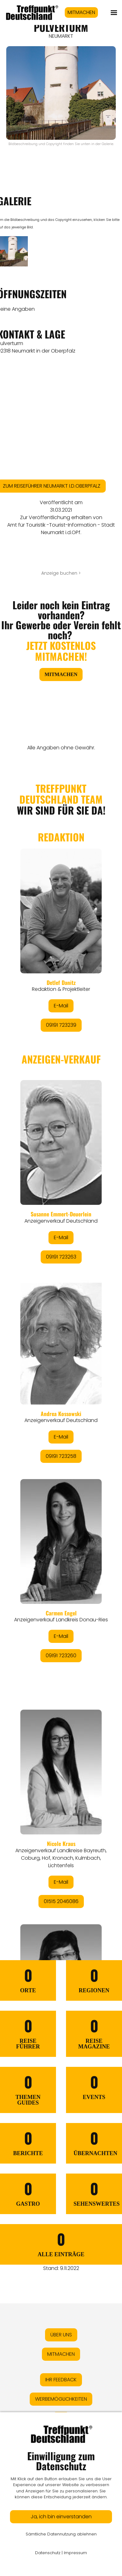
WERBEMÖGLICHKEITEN (61, 2399)
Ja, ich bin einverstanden (61, 2516)
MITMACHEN (81, 12)
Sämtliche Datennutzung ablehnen (61, 2534)
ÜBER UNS (61, 2334)
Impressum (75, 2553)
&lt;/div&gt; (61, 1336)
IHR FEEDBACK (61, 2379)
